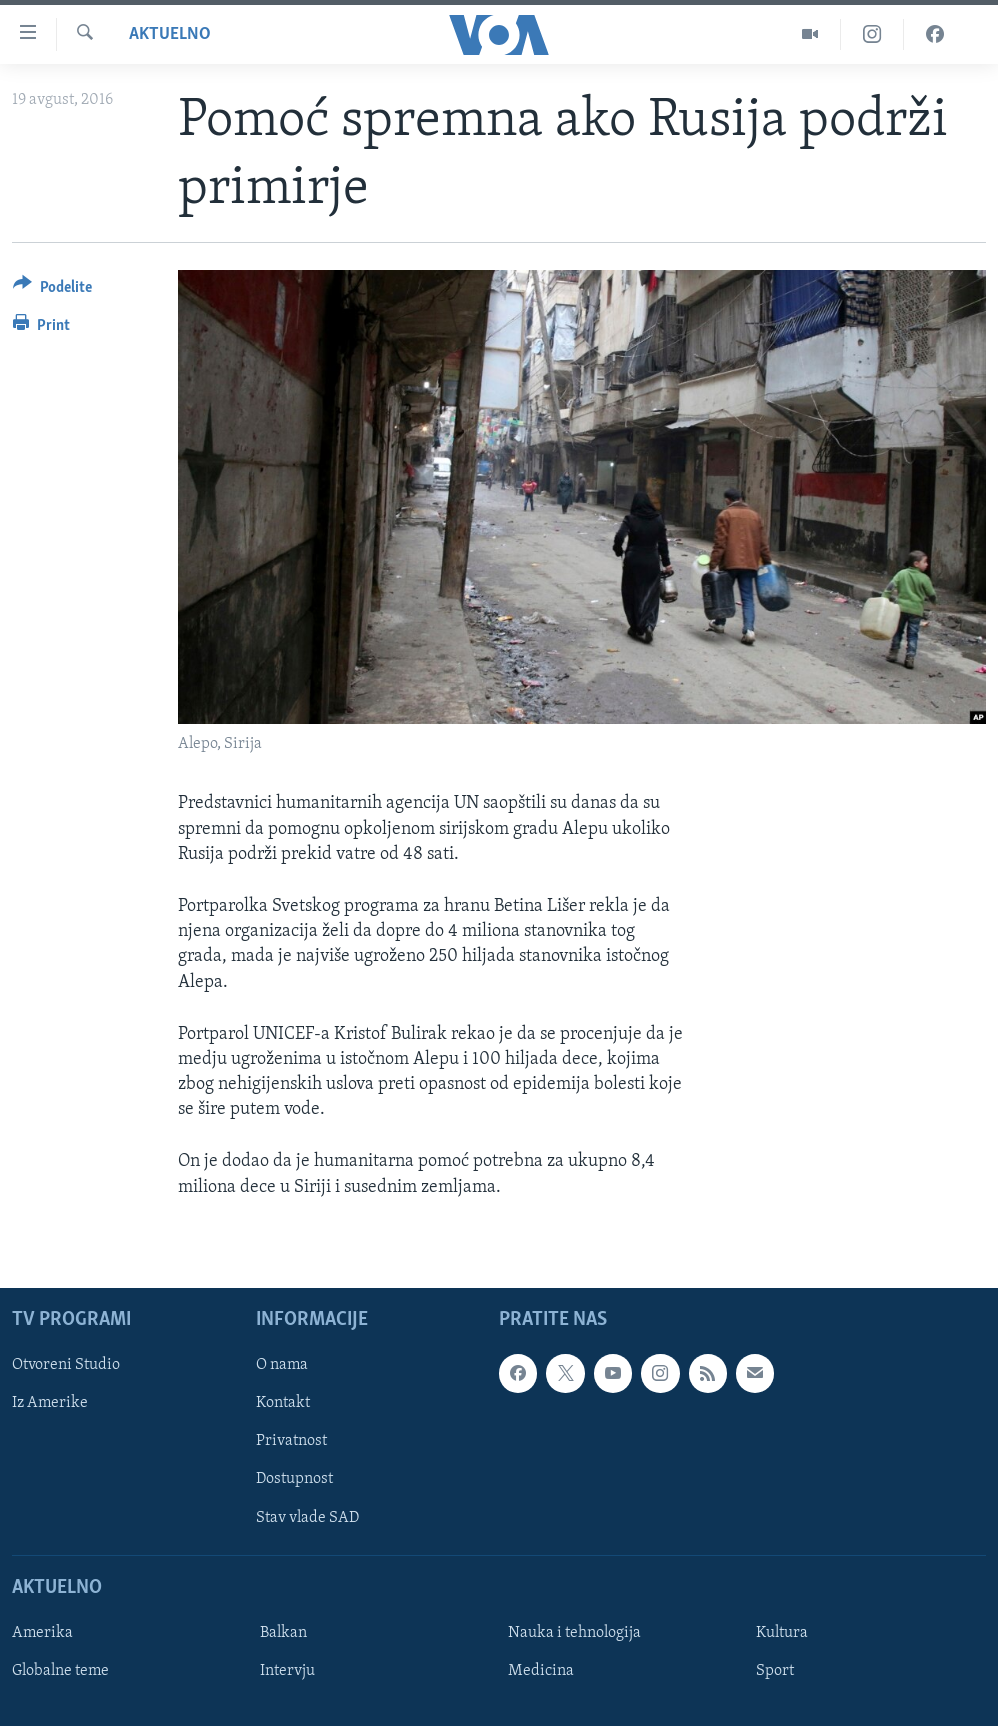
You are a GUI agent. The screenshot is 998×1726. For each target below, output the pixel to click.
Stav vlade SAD (307, 1517)
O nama (282, 1365)
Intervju (287, 1671)
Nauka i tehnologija (574, 1633)
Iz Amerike (50, 1403)
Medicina (541, 1671)
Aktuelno (170, 34)
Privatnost (291, 1441)
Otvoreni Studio (66, 1365)
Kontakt (283, 1403)
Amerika (42, 1633)
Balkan (283, 1633)
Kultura (782, 1633)
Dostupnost (294, 1479)
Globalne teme (60, 1671)
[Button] (52, 290)
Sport (775, 1671)
